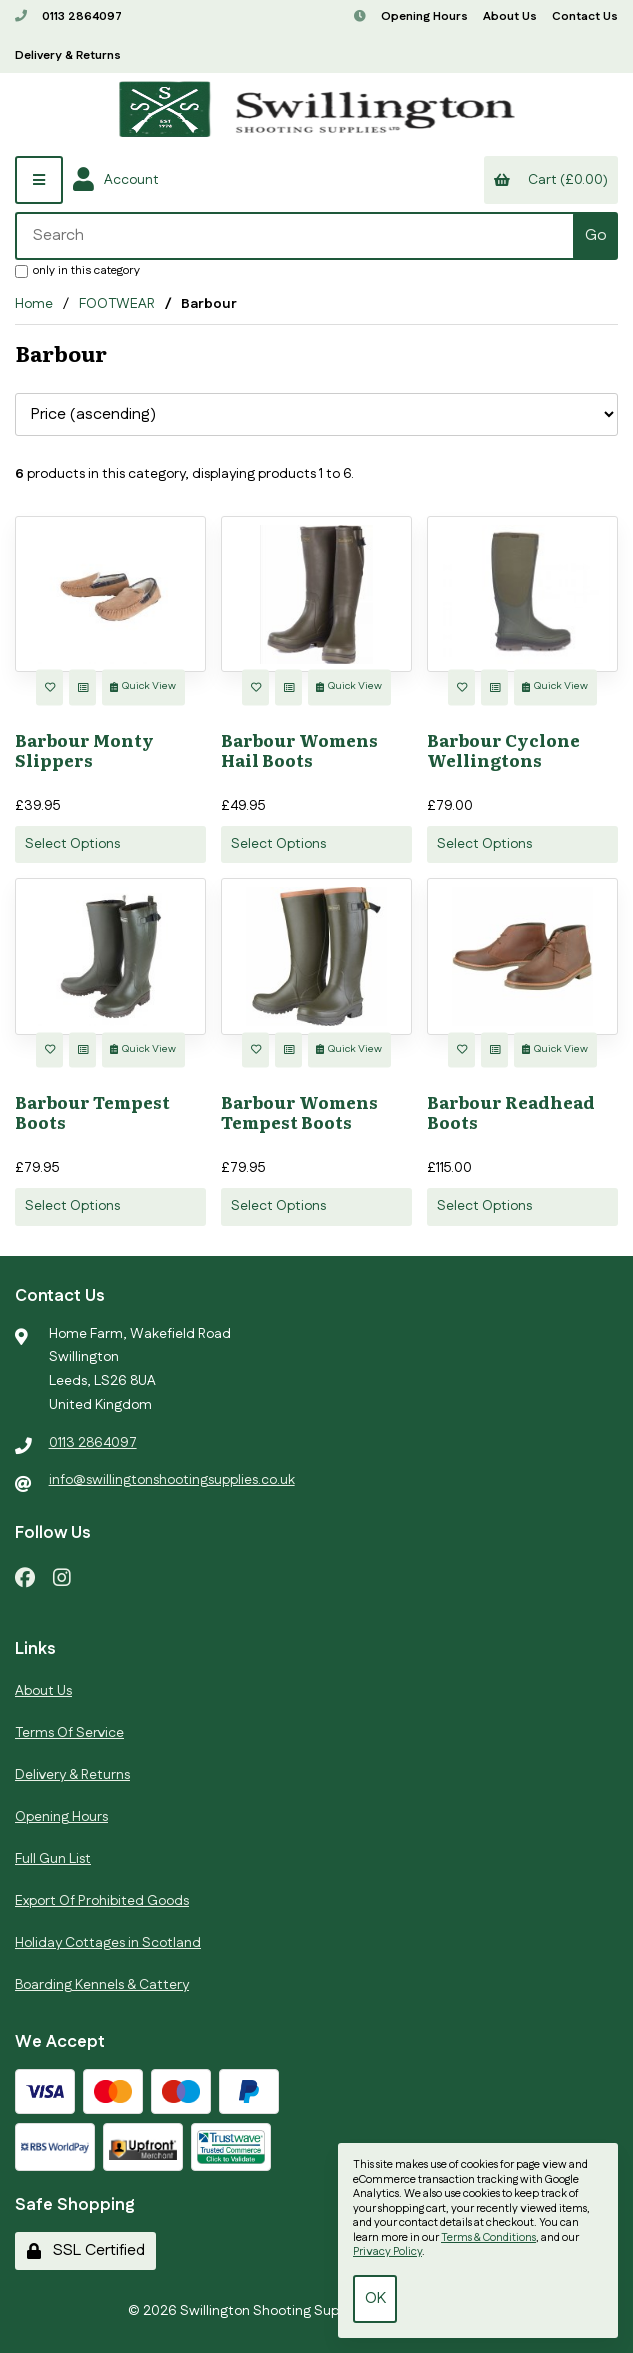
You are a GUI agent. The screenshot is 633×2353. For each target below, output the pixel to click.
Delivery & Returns (68, 55)
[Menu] (39, 180)
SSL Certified (86, 2250)
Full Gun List (53, 1859)
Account (116, 180)
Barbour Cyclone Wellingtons (503, 749)
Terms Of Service (69, 1733)
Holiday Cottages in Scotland (108, 1943)
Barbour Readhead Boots (511, 1111)
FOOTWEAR (117, 304)
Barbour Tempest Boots (92, 1111)
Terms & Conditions (488, 2238)
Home (34, 304)
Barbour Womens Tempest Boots (299, 1111)
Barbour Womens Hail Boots (299, 749)
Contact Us (585, 16)
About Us (510, 16)
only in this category (77, 270)
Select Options (72, 844)
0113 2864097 (68, 16)
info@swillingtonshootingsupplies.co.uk (172, 1480)
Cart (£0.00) (550, 180)
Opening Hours (411, 16)
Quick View (143, 687)
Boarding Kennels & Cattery (102, 1985)
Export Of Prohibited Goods (102, 1901)
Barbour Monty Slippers (84, 749)
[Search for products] (295, 236)
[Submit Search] (595, 236)
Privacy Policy (387, 2252)
